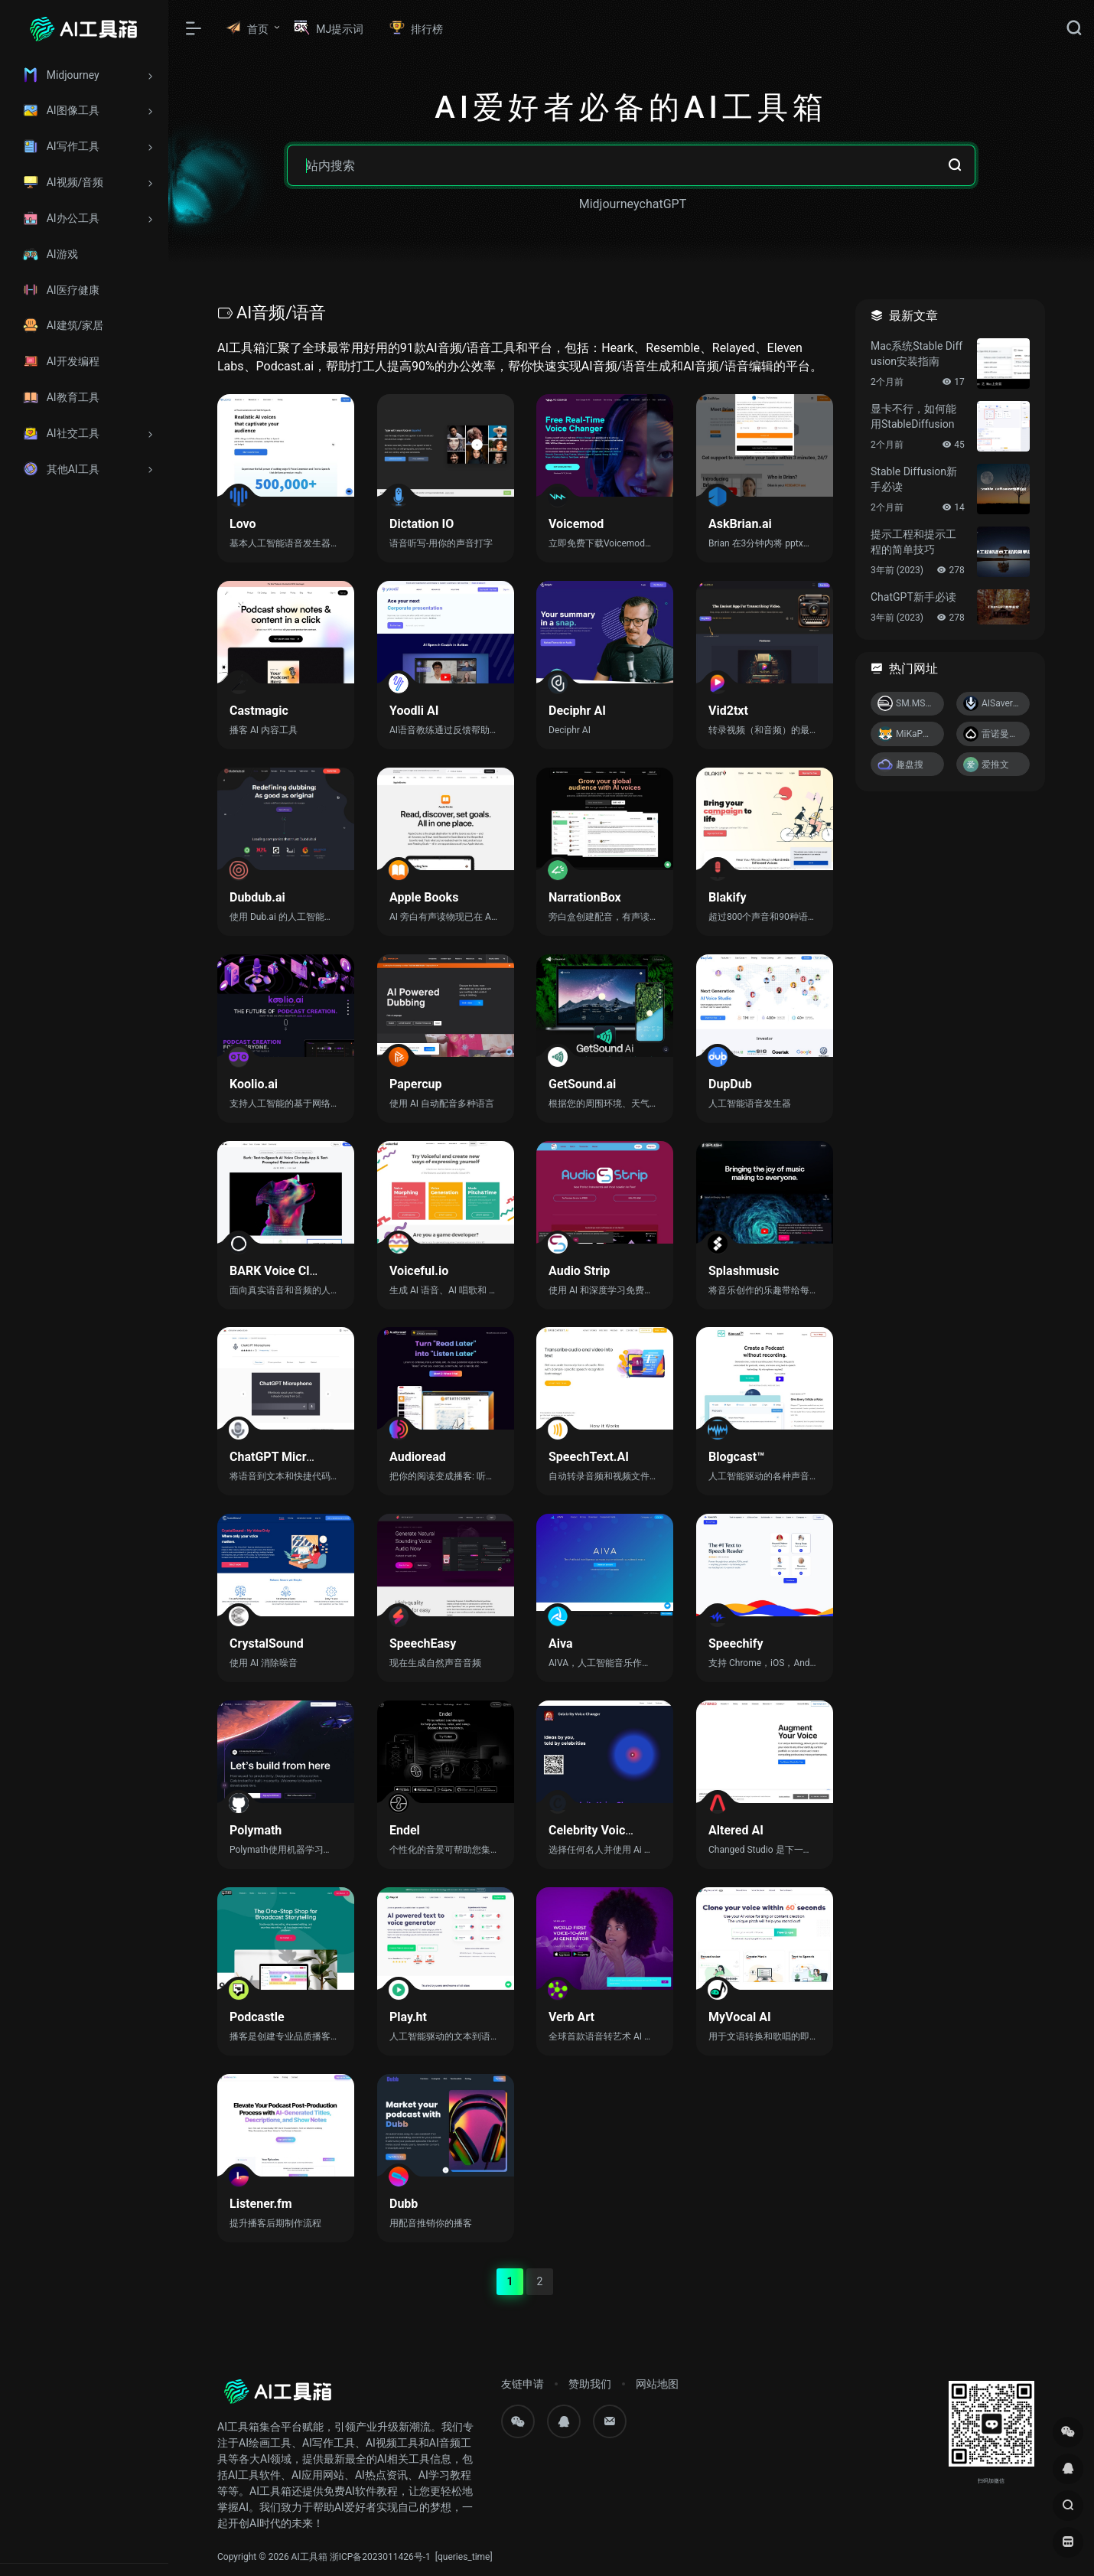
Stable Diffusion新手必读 (914, 479)
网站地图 (657, 2384)
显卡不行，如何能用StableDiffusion (913, 416)
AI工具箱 (309, 2557)
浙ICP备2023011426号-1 (380, 2557)
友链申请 (522, 2384)
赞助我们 (589, 2384)
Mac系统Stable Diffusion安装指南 (916, 353)
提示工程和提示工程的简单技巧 (913, 542)
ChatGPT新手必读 (913, 597)
